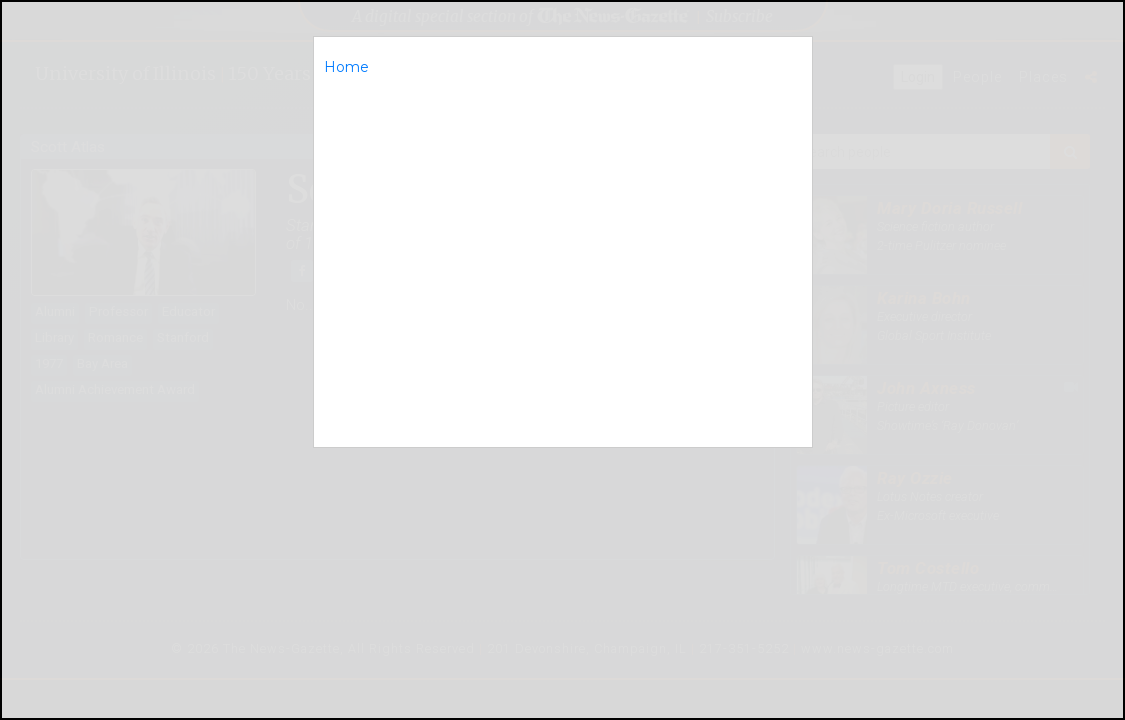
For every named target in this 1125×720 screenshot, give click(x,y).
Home (346, 67)
